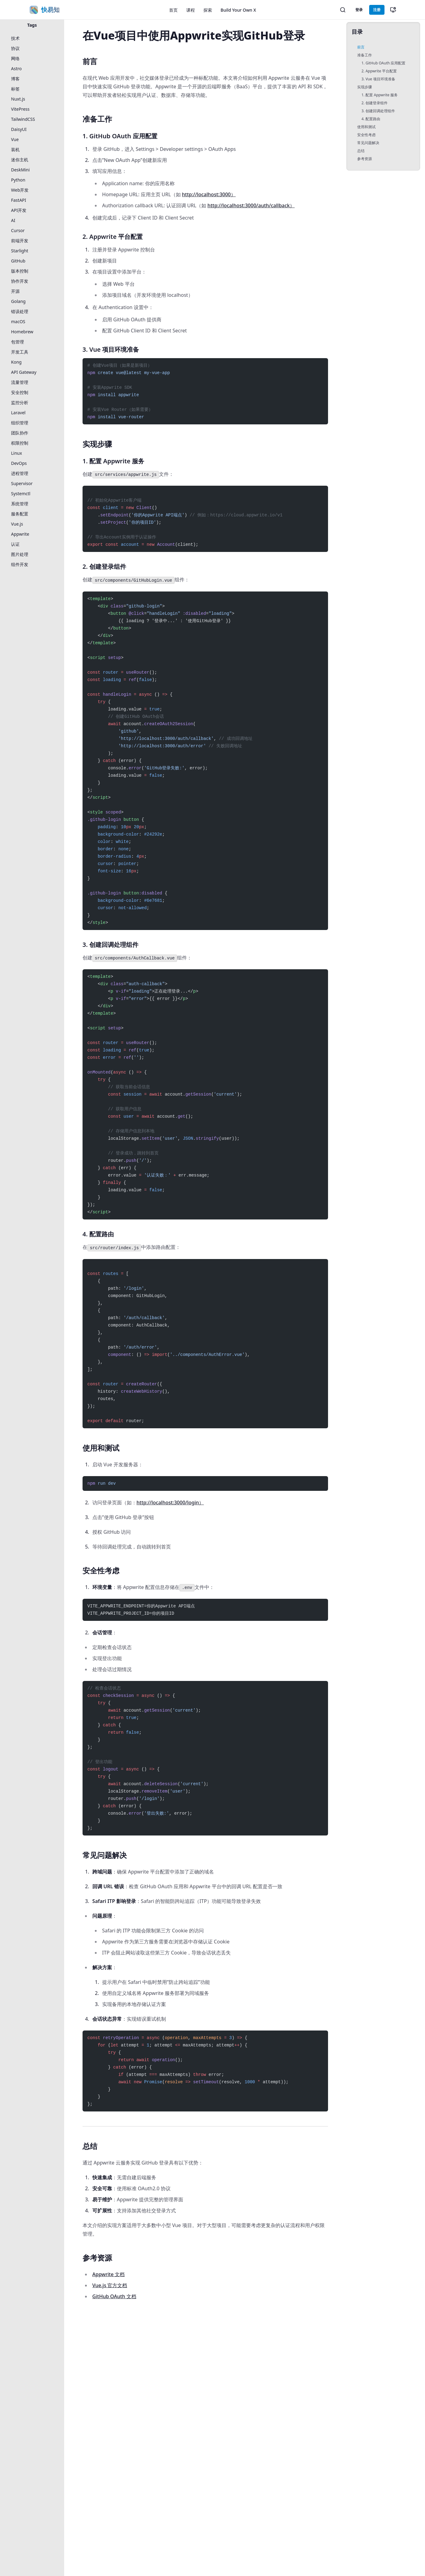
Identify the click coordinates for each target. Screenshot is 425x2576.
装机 (15, 149)
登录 (359, 9)
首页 (173, 10)
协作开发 (19, 281)
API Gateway (24, 372)
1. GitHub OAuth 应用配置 (383, 63)
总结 (361, 150)
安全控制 (19, 392)
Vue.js (17, 524)
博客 (15, 79)
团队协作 (19, 433)
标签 (15, 89)
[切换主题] (393, 10)
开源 (15, 291)
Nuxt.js (18, 99)
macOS (18, 321)
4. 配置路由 (370, 118)
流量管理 (19, 382)
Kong (16, 362)
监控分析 (19, 402)
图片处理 (19, 554)
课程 (190, 10)
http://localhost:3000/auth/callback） (251, 205)
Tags (32, 25)
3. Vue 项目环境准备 (378, 79)
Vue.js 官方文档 (109, 2285)
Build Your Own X (238, 10)
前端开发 (19, 240)
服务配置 (19, 514)
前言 (361, 47)
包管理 (17, 342)
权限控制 (19, 443)
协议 (15, 48)
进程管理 (19, 473)
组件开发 (19, 564)
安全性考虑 (366, 134)
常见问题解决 (368, 142)
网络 (15, 58)
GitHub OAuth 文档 (114, 2296)
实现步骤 (364, 87)
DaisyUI (19, 129)
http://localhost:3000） (209, 194)
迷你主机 (19, 160)
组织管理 (19, 423)
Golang (18, 301)
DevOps (19, 463)
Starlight (19, 251)
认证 (15, 544)
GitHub (18, 261)
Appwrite (20, 534)
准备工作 (364, 55)
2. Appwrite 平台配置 (379, 71)
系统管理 (19, 504)
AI (13, 220)
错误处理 (19, 311)
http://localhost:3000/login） (170, 1502)
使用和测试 (366, 126)
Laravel (18, 412)
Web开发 (20, 190)
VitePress (20, 109)
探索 (207, 10)
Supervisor (22, 483)
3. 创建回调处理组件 (378, 110)
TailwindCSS (23, 119)
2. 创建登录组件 (374, 102)
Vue (15, 139)
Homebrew (22, 332)
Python (18, 180)
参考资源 (364, 158)
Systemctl (20, 493)
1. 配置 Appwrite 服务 (379, 95)
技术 (15, 38)
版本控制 (19, 271)
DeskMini (20, 170)
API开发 (18, 210)
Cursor (18, 230)
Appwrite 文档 (108, 2274)
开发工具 (19, 352)
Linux (16, 453)
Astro (16, 68)
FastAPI (18, 200)
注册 (377, 9)
